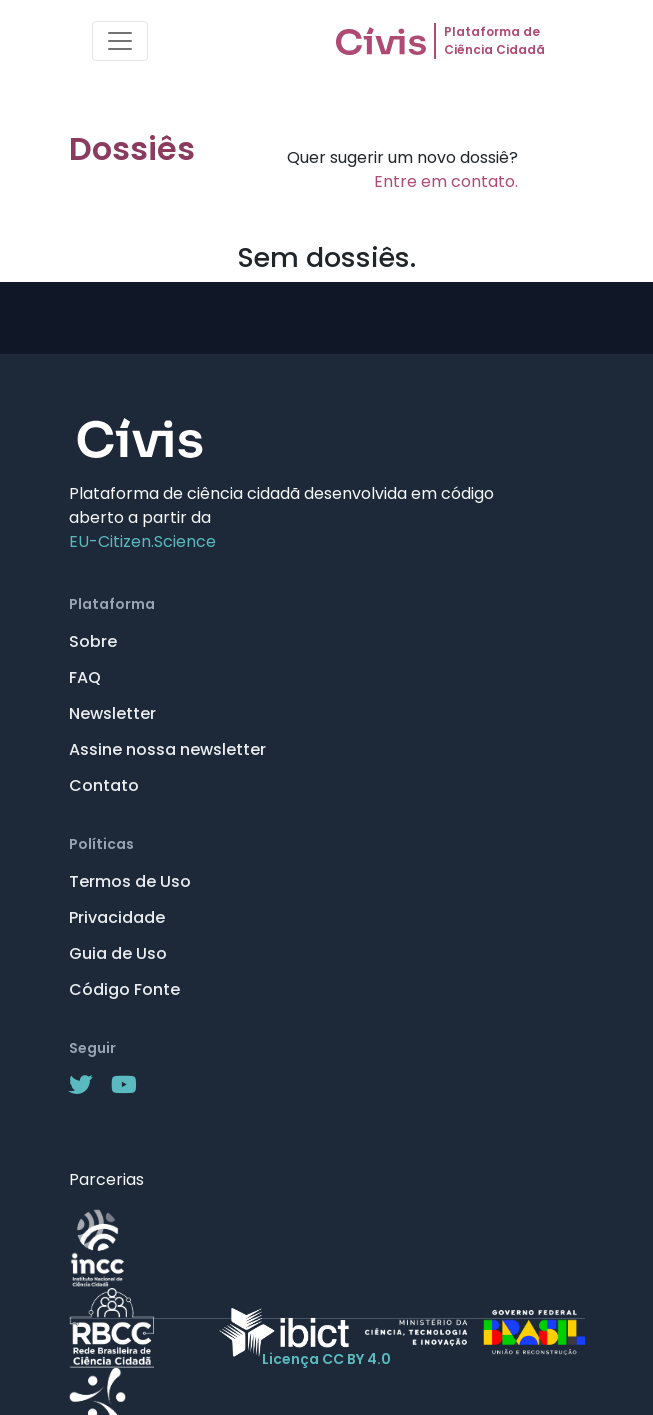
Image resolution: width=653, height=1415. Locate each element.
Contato (104, 785)
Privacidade (117, 917)
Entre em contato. (446, 181)
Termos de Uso (130, 881)
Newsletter (112, 713)
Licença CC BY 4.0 (326, 1359)
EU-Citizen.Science (142, 541)
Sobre (93, 641)
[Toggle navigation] (120, 41)
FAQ (85, 677)
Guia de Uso (118, 953)
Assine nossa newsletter (167, 749)
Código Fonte (124, 989)
